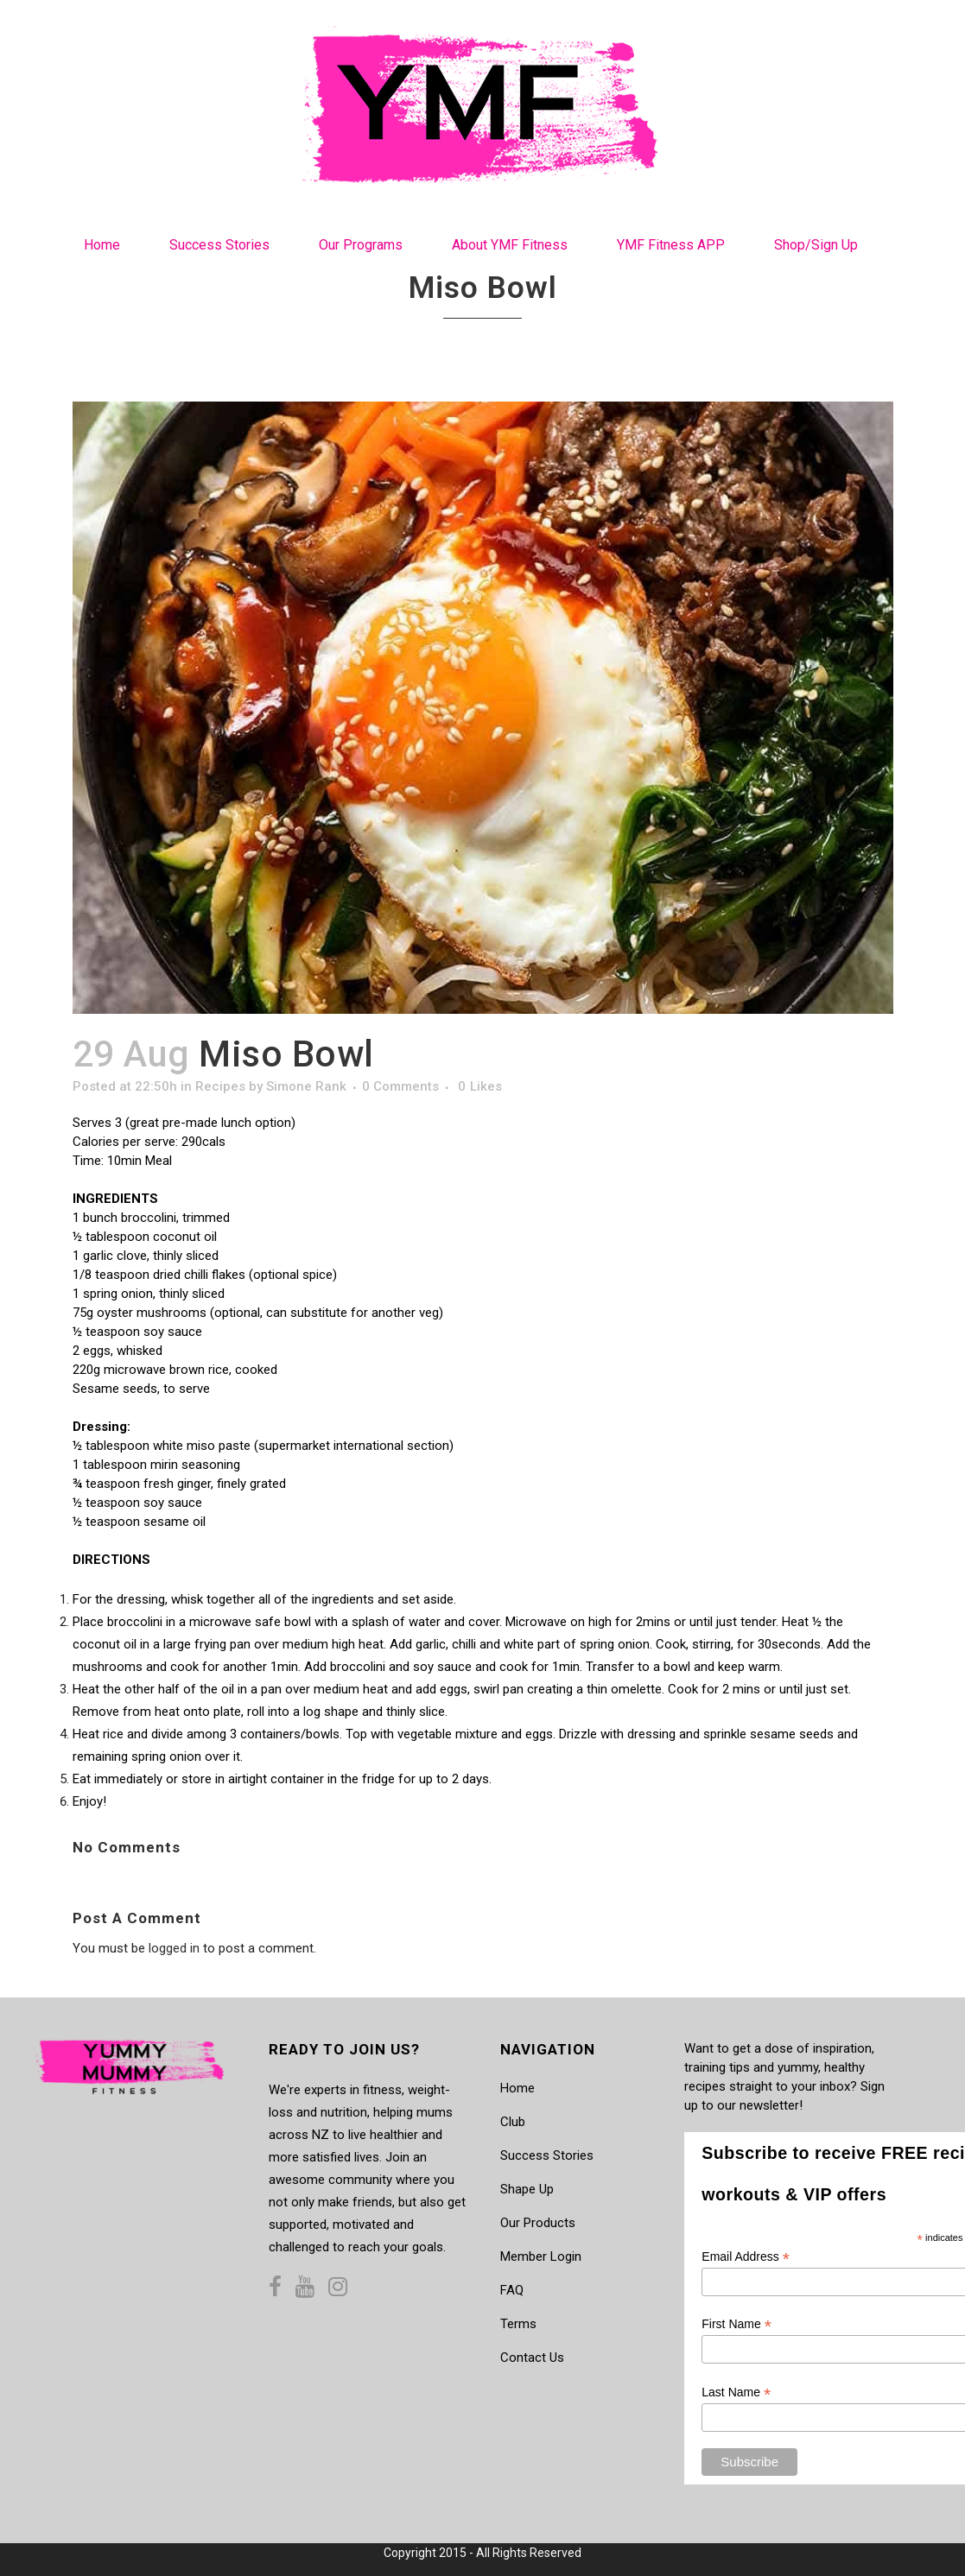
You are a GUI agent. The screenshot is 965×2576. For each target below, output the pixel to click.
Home (517, 2088)
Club (512, 2122)
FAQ (512, 2290)
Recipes (220, 1086)
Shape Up (527, 2189)
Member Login (540, 2256)
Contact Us (532, 2357)
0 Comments (400, 1086)
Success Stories (547, 2155)
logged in (174, 1948)
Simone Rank (306, 1086)
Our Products (537, 2223)
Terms (518, 2324)
